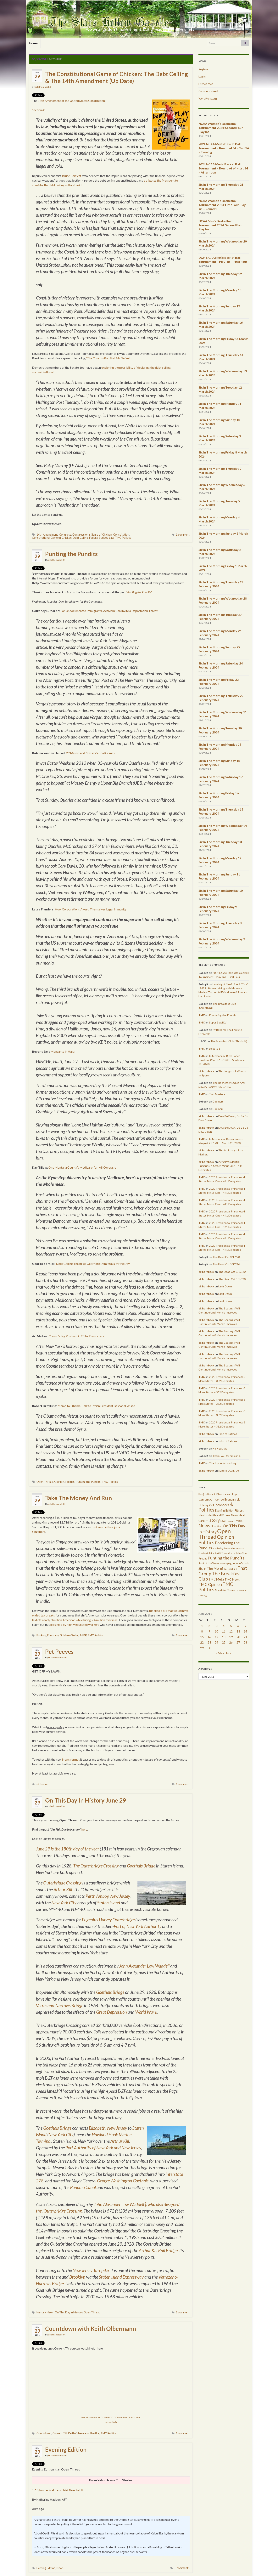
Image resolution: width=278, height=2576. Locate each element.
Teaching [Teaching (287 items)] (232, 1568)
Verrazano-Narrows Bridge (59, 2005)
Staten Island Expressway (121, 2277)
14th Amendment (47, 534)
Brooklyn (77, 2277)
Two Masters (217, 1094)
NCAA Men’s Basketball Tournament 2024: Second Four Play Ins (220, 225)
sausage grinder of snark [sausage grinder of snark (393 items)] (234, 1563)
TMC (201, 1015)
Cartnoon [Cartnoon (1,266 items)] (206, 1499)
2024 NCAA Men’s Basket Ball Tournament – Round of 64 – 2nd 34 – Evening (223, 148)
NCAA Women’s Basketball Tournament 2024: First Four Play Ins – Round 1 (222, 205)
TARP (83, 1635)
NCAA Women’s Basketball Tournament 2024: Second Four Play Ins (220, 128)
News (50, 2312)
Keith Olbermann (78, 2433)
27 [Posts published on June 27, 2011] (238, 1642)
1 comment (183, 534)
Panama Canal (83, 2187)
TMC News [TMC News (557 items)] (232, 1579)
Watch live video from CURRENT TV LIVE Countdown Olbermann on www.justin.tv (110, 2419)
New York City (63, 1902)
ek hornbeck (206, 1071)
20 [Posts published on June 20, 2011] (238, 1637)
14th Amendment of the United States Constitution (71, 100)
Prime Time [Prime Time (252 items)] (241, 1553)
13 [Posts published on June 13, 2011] (238, 1631)
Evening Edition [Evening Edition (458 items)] (224, 1510)
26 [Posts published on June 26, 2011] (231, 1642)
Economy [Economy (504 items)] (230, 1499)
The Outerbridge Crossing (96, 1865)
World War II (146, 2012)
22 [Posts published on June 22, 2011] (202, 1642)
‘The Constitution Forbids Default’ (108, 358)
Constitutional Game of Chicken (52, 537)
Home (33, 43)
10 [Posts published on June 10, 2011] (216, 1631)
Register (203, 69)
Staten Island (108, 1902)
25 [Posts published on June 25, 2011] (223, 1642)
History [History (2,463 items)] (212, 1520)
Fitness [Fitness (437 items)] (239, 1510)
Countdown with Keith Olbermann (90, 2328)
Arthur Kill (62, 1889)
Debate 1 (214, 1048)
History (41, 2312)
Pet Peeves (59, 1651)
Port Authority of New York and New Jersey (103, 2147)
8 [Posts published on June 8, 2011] (202, 1631)
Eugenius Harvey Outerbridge (108, 1919)
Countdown (43, 2433)
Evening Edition (66, 2449)
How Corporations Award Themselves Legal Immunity (90, 909)
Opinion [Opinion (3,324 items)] (225, 1537)
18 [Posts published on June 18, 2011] (223, 1637)
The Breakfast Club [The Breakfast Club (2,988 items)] (219, 1576)
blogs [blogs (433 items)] (234, 1494)
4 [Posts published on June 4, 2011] (224, 1625)
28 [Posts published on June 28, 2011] (245, 1642)
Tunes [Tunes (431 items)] (231, 1590)
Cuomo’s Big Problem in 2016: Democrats (76, 1336)
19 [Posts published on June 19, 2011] (231, 1637)
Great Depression (111, 2012)
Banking (41, 1635)
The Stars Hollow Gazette (139, 22)
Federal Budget (98, 537)
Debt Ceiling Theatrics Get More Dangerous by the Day (93, 1263)
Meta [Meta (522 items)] (239, 1520)
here (84, 1829)
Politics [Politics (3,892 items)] (206, 1542)
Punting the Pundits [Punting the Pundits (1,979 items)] (226, 1557)
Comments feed (208, 91)
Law (111, 537)
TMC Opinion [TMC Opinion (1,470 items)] (210, 1584)
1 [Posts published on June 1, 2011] (202, 1625)
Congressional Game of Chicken (92, 534)
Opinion (59, 1481)
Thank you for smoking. (227, 1455)
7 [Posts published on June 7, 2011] (245, 1625)
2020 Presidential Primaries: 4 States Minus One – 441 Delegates (220, 1165)
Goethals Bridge (141, 1865)
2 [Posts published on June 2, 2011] (209, 1625)
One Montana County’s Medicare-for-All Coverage (82, 1167)
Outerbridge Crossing (62, 1882)
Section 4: (38, 110)
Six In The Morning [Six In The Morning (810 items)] (212, 1568)
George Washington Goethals (122, 2180)
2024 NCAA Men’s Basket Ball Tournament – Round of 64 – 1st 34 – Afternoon (223, 168)
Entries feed (205, 83)
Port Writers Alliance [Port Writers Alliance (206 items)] (225, 1553)
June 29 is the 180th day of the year (67, 1848)
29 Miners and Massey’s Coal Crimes (90, 753)
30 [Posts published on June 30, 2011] (209, 1648)
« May (220, 1653)
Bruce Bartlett (71, 176)
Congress (65, 534)
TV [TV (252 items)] (237, 1590)
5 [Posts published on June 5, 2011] (231, 1625)
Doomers (218, 1101)
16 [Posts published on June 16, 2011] (209, 1637)
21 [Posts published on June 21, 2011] (245, 1637)
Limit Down (225, 1286)
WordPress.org (207, 98)
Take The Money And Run (78, 1497)
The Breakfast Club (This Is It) (228, 1041)
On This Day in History (68, 2312)
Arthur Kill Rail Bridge (158, 2250)
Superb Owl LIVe (228, 1470)
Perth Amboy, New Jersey (108, 1896)
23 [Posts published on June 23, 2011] (209, 1642)
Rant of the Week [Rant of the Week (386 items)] (208, 1563)
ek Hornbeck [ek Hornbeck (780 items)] (218, 1505)
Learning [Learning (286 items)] (230, 1520)
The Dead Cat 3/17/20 (226, 1257)
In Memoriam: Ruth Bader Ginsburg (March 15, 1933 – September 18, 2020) (222, 1060)
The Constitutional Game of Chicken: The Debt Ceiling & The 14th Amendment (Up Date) (116, 77)
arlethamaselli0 (43, 86)
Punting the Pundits (71, 553)
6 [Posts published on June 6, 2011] (238, 1625)
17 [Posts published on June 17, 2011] (216, 1637)
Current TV (60, 2433)
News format (71, 1759)
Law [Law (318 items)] (222, 1520)
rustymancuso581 (57, 1657)
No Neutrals (220, 1448)
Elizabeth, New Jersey (108, 2128)
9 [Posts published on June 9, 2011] (209, 1631)
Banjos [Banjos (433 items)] (202, 1494)
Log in (202, 76)
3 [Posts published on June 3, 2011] (216, 1625)
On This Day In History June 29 (85, 1800)
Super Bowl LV (217, 1022)
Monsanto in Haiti (63, 1051)
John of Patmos (227, 1433)
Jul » (228, 1653)
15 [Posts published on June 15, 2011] (202, 1637)
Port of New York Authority (137, 1926)
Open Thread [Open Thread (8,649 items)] (214, 1534)
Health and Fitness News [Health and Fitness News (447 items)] (223, 1515)
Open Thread (44, 1481)
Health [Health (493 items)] (202, 1515)
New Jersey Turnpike (91, 2270)
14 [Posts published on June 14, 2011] (245, 1631)
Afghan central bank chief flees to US (58, 2490)
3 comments (182, 2568)
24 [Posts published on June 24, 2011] (216, 1642)
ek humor (42, 1784)
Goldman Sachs (69, 1635)
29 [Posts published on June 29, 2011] (202, 1648)
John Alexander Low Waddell (144, 1966)
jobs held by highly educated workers (74, 1624)
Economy (52, 1635)
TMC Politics (123, 537)
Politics (70, 1481)
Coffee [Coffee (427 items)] (219, 1499)
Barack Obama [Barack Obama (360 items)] (216, 1494)
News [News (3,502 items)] (204, 1525)
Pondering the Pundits (222, 1015)
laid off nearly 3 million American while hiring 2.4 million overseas (74, 1620)
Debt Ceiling (80, 537)
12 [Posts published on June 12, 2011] (231, 1631)
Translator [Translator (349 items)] (221, 1590)
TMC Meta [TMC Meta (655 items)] (216, 1579)
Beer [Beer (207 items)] (227, 1494)
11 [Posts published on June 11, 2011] (223, 1631)
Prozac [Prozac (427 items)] (202, 1558)
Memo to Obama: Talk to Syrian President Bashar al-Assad (96, 1406)
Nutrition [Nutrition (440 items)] (216, 1526)
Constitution (121, 534)
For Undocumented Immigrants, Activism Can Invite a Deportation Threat (109, 611)
